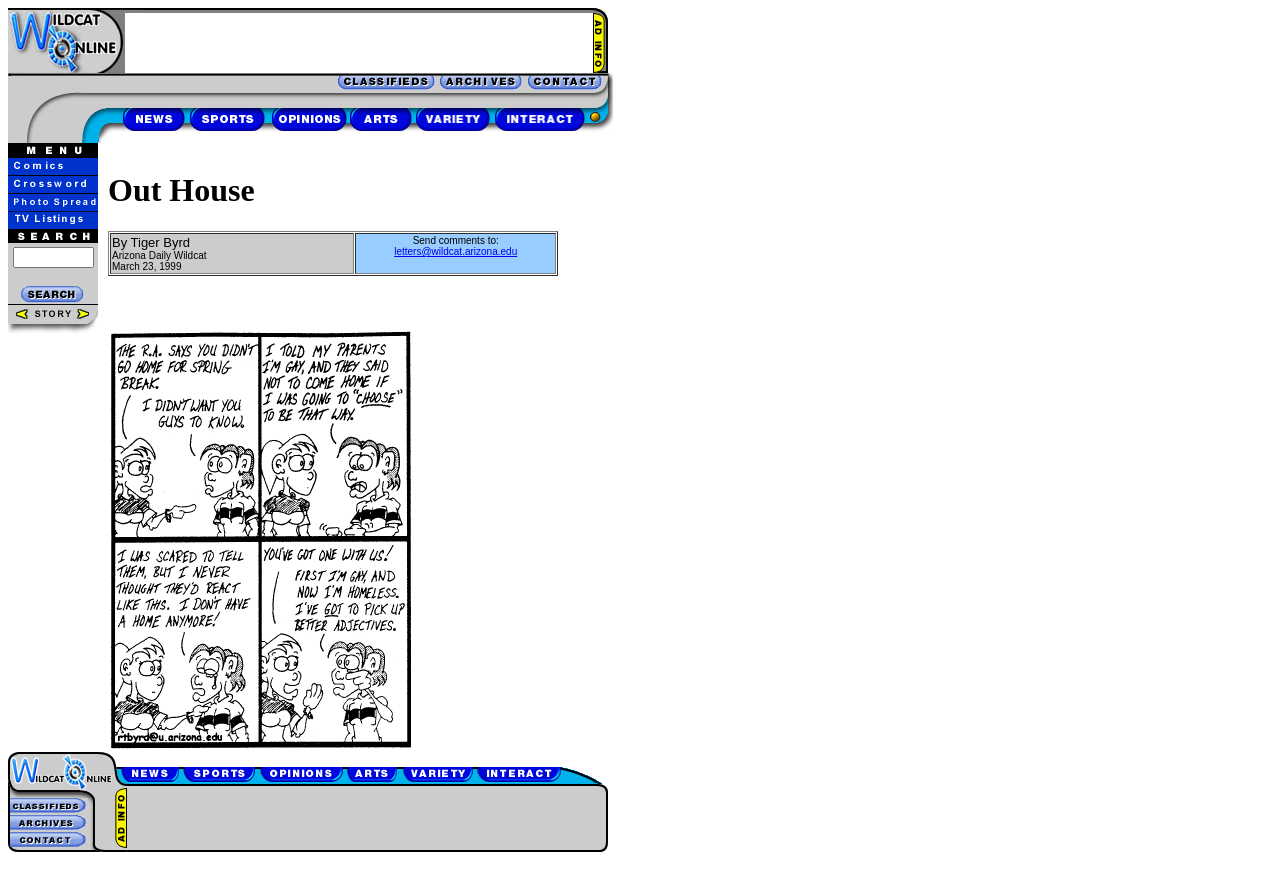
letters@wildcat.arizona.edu (455, 251)
